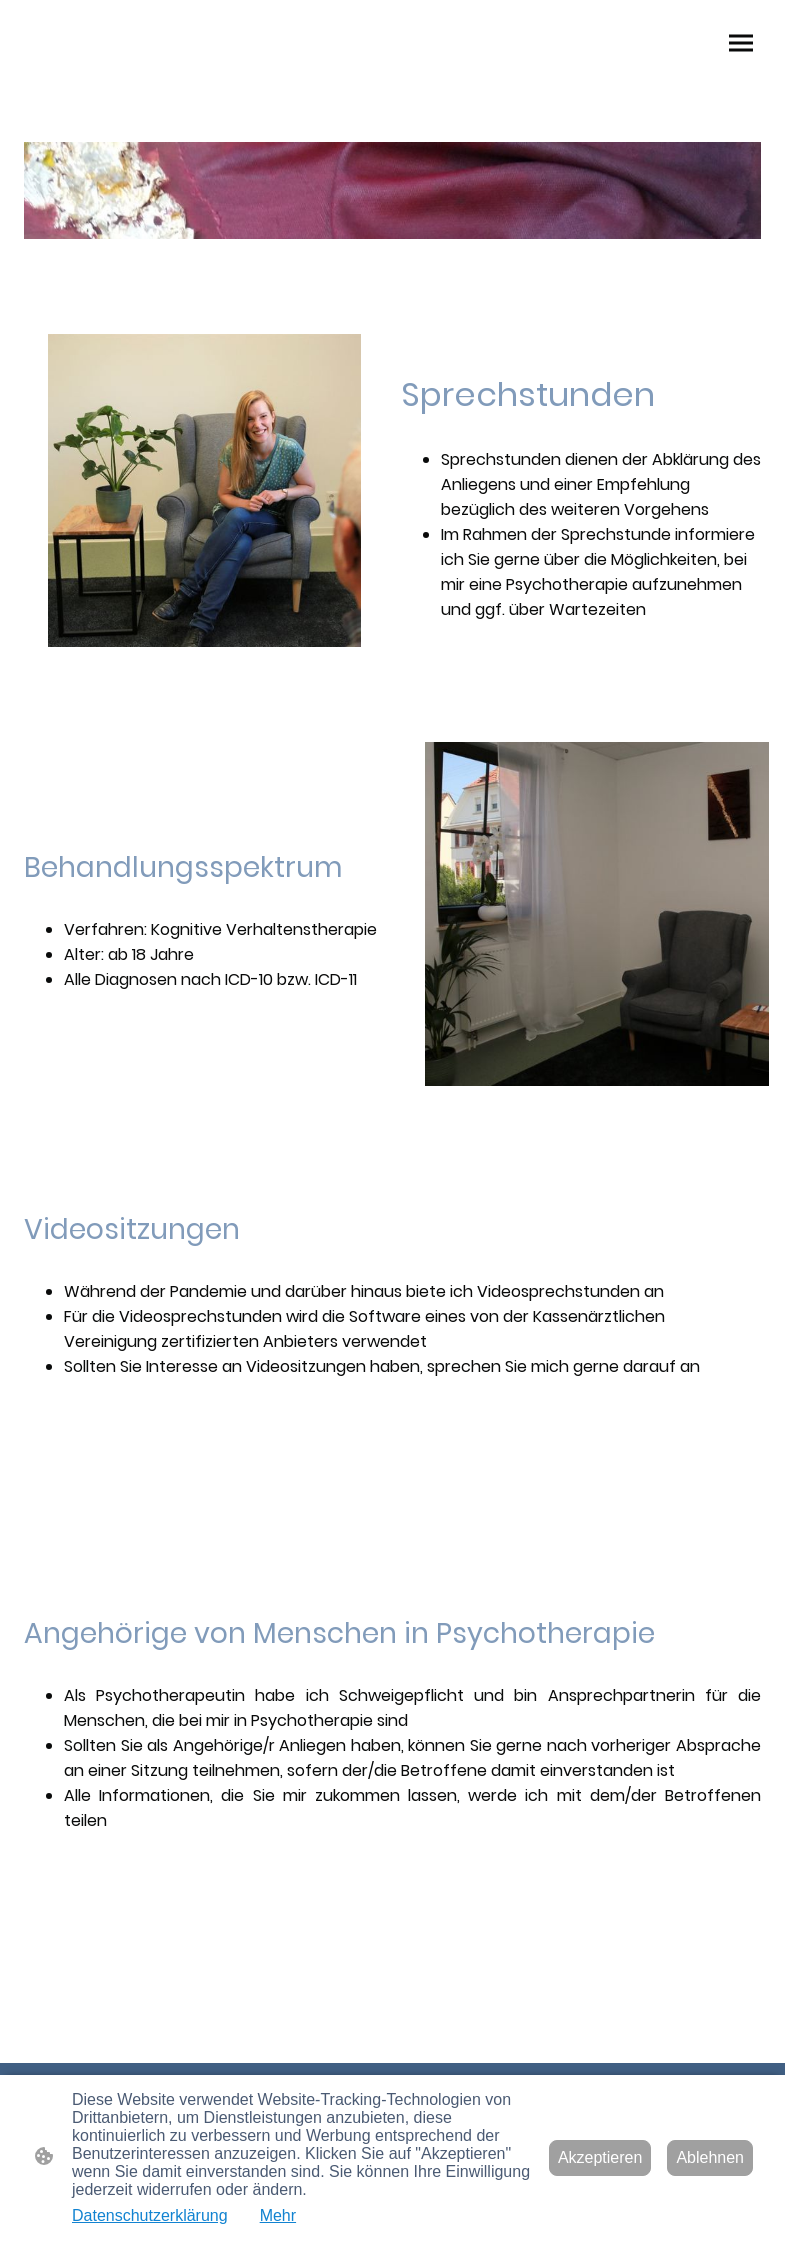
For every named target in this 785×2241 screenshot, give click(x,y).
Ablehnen (710, 2157)
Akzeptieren (600, 2157)
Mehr (278, 2215)
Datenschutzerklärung (150, 2215)
